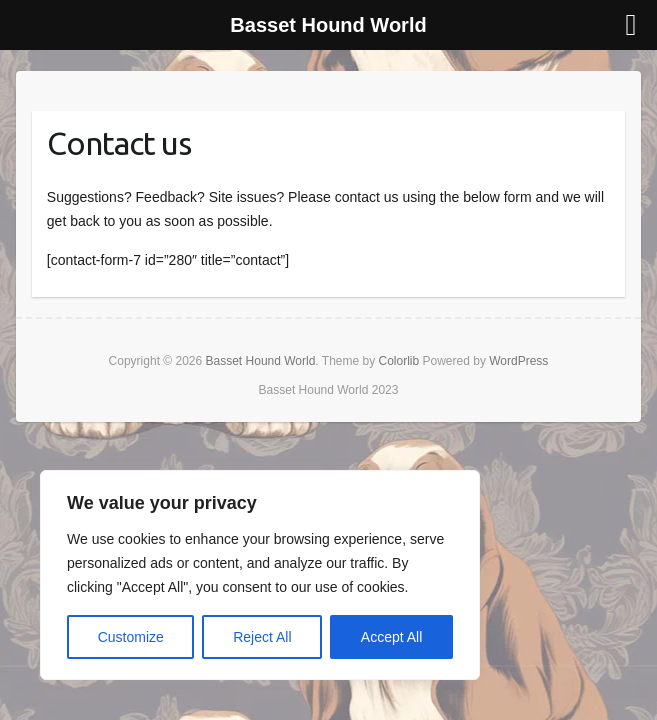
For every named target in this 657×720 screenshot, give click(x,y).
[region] (260, 575)
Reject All (262, 637)
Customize (131, 637)
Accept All (391, 637)
